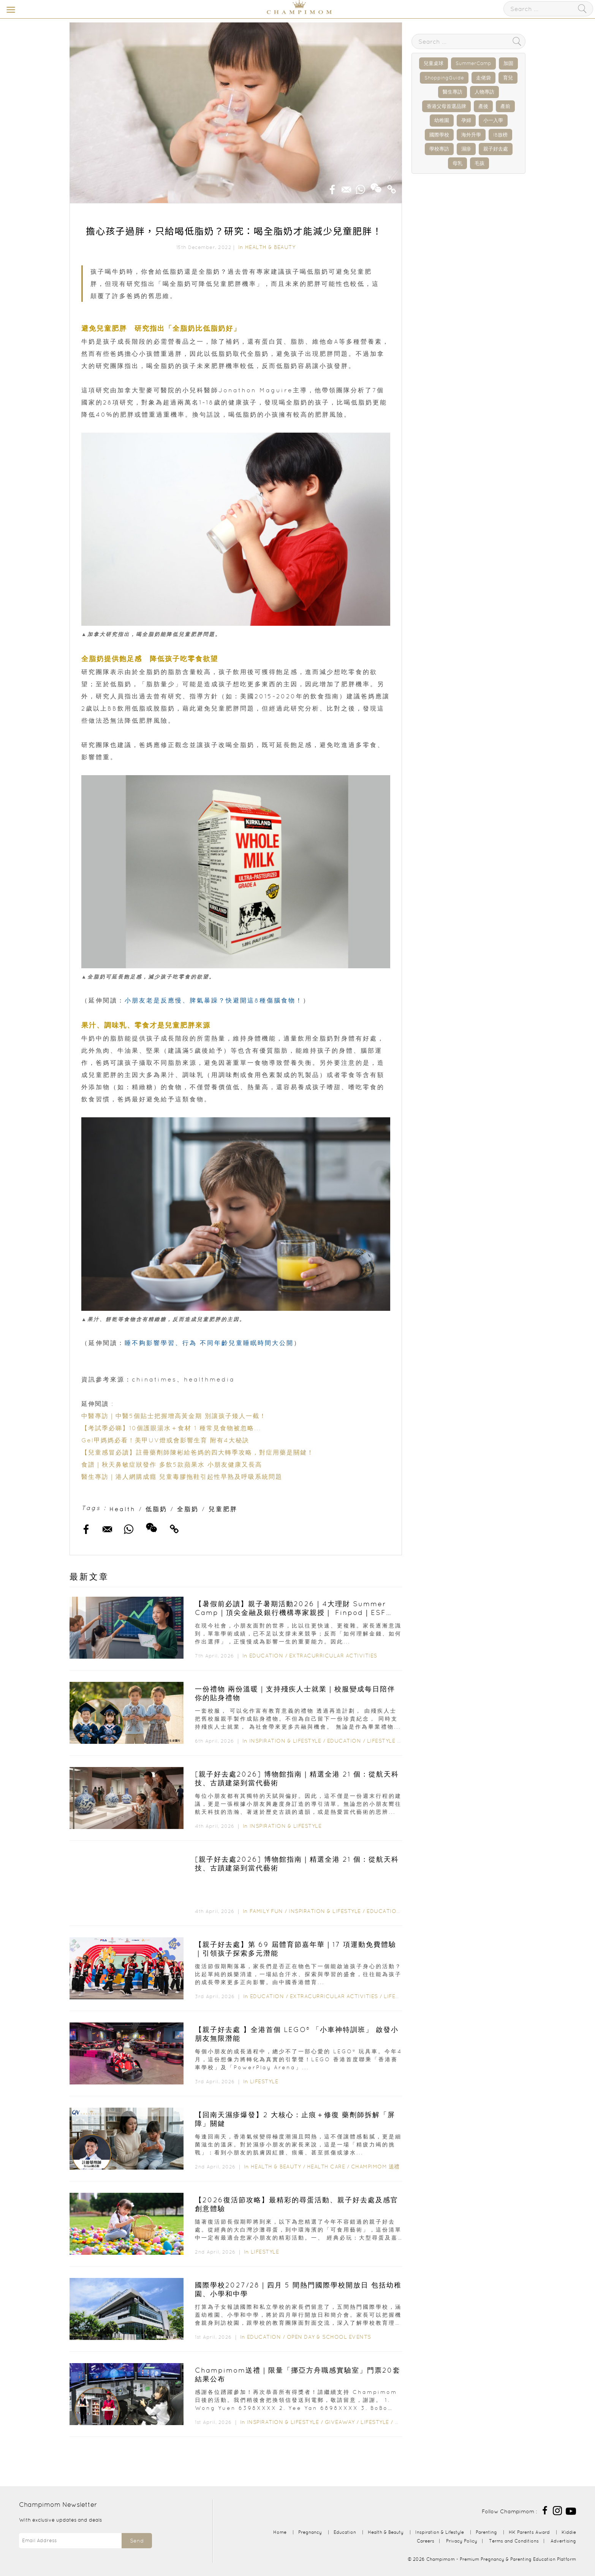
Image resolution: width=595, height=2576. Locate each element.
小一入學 (493, 120)
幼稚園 (441, 120)
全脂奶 (188, 1508)
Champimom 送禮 (375, 2167)
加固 (508, 63)
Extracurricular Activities (333, 1656)
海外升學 (471, 135)
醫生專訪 (452, 92)
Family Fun (266, 1911)
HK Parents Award (529, 2532)
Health (122, 1508)
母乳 (457, 163)
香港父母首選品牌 (446, 106)
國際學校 (439, 135)
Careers (425, 2540)
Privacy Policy (461, 2540)
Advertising (563, 2540)
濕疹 (466, 149)
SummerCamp (473, 63)
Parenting (486, 2532)
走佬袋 (483, 78)
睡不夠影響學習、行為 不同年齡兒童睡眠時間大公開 (209, 1342)
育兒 (508, 78)
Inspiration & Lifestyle (285, 1741)
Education (266, 1656)
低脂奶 (156, 1508)
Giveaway (340, 2422)
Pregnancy (310, 2532)
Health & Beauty (270, 247)
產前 (505, 106)
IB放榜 (500, 135)
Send (137, 2541)
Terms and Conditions (514, 2540)
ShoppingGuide (444, 78)
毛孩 (479, 163)
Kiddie (569, 2532)
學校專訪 (439, 149)
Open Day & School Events (329, 2337)
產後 (483, 106)
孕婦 (466, 120)
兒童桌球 (433, 63)
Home (279, 2532)
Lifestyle (381, 1741)
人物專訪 (484, 92)
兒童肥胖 (223, 1508)
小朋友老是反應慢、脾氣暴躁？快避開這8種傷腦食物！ (214, 1000)
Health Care (326, 2167)
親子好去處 (495, 149)
